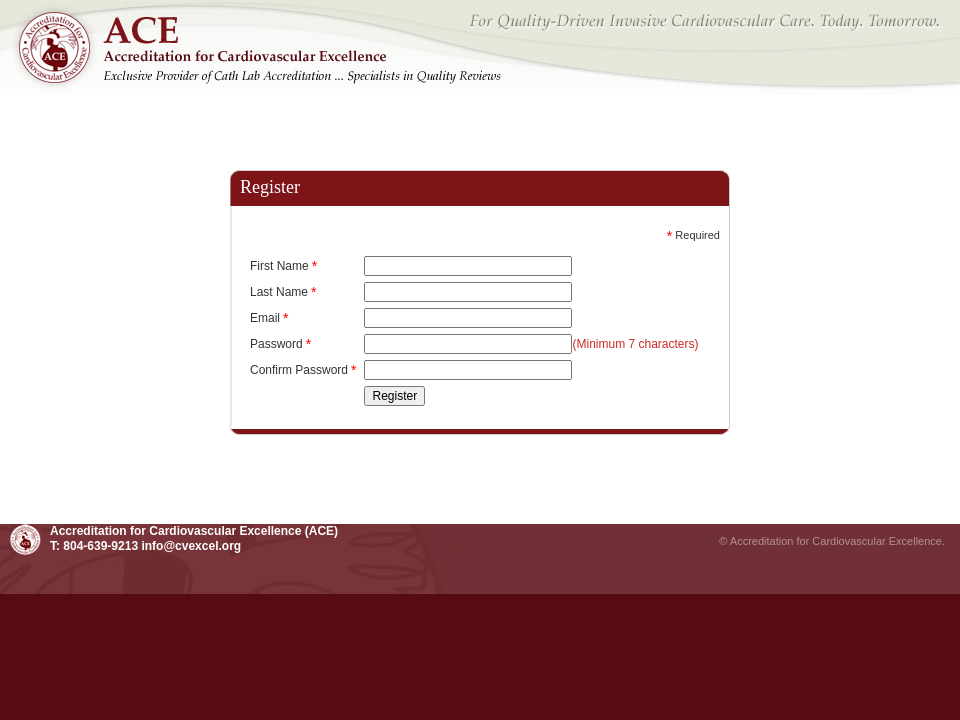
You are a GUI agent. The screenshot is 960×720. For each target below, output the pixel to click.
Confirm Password (303, 370)
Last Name (283, 292)
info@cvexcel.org (191, 546)
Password (280, 344)
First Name (283, 266)
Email (269, 318)
